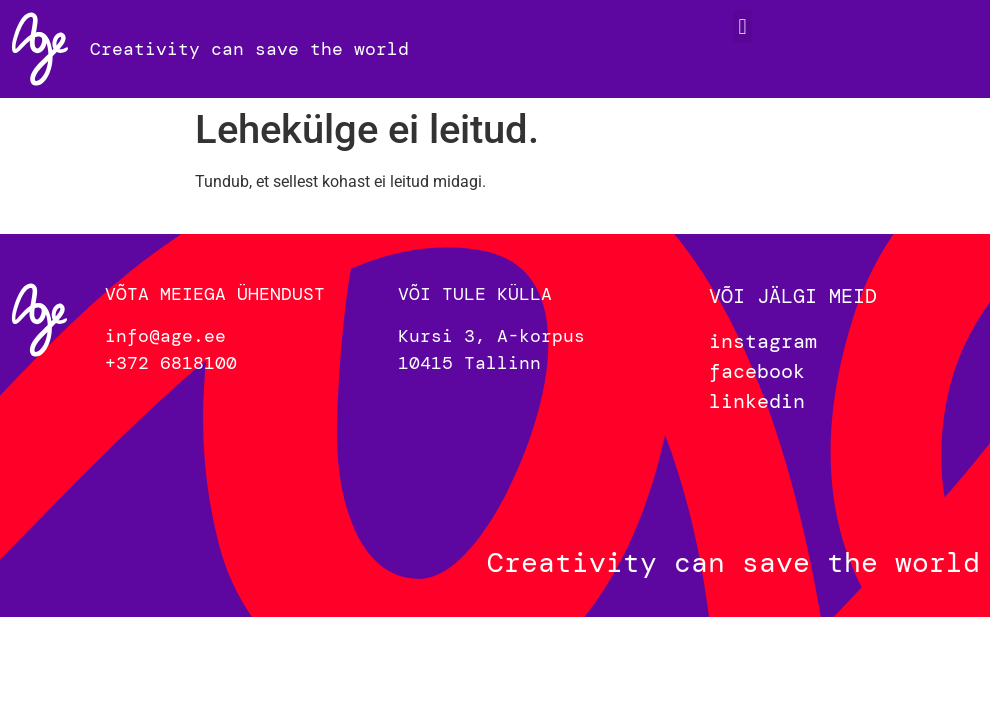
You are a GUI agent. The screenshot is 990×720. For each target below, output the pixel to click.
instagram (763, 341)
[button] (742, 26)
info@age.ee (165, 336)
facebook (757, 371)
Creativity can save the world (249, 49)
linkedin (757, 401)
